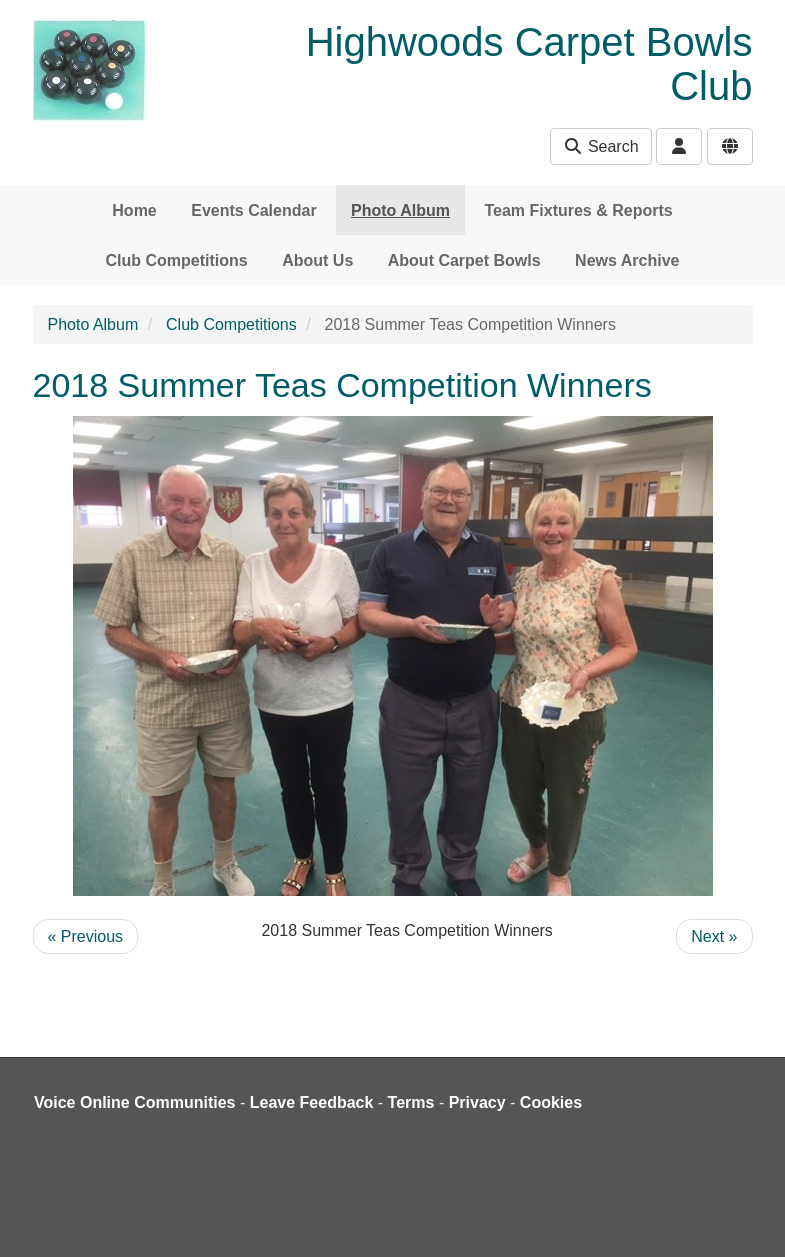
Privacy (477, 1102)
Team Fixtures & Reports (578, 210)
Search (600, 146)
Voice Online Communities (135, 1102)
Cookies (551, 1102)
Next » (714, 936)
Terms (411, 1102)
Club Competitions (177, 260)
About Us (317, 260)
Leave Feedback (312, 1102)
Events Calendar (253, 210)
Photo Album (400, 210)
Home (134, 210)
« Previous (86, 936)
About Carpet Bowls (464, 260)
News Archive (627, 260)
